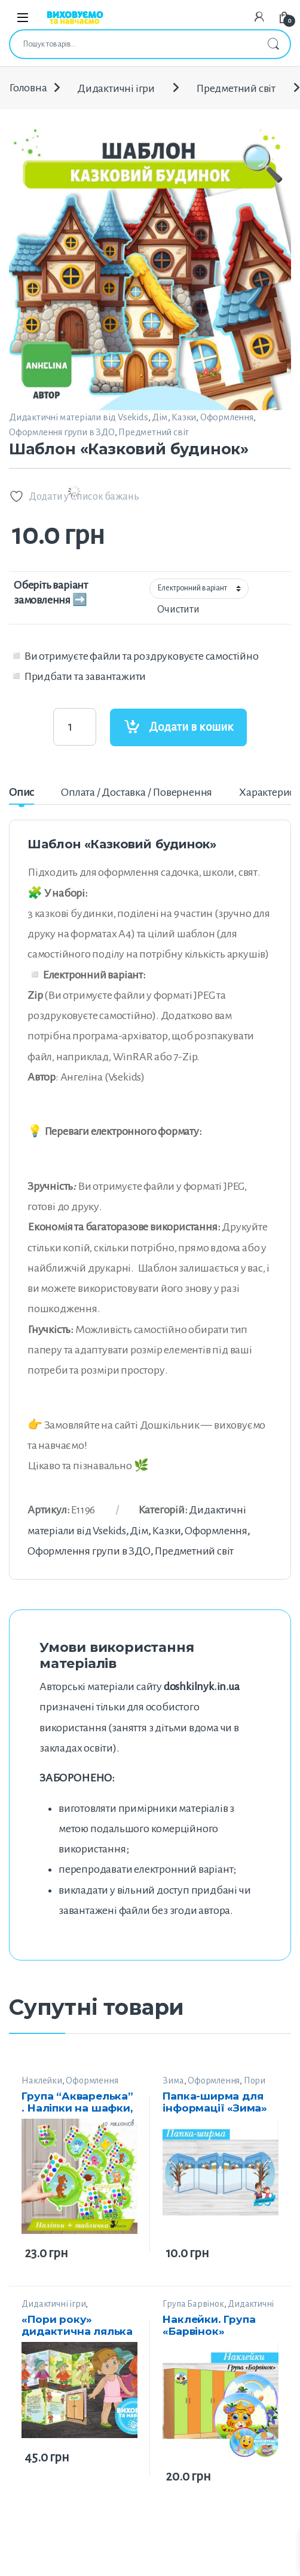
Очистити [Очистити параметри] (178, 609)
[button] (262, 240)
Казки (184, 417)
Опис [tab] (21, 792)
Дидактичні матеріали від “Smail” (218, 2309)
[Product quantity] (74, 726)
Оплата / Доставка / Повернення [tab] (136, 792)
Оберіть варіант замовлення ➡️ (51, 593)
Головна (28, 88)
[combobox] (133, 44)
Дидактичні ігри (116, 88)
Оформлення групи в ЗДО (62, 432)
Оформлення (226, 417)
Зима (173, 2080)
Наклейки (42, 2080)
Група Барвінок (193, 2304)
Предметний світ (235, 88)
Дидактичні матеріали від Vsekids (78, 417)
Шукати (273, 44)
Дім (159, 417)
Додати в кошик (191, 727)
